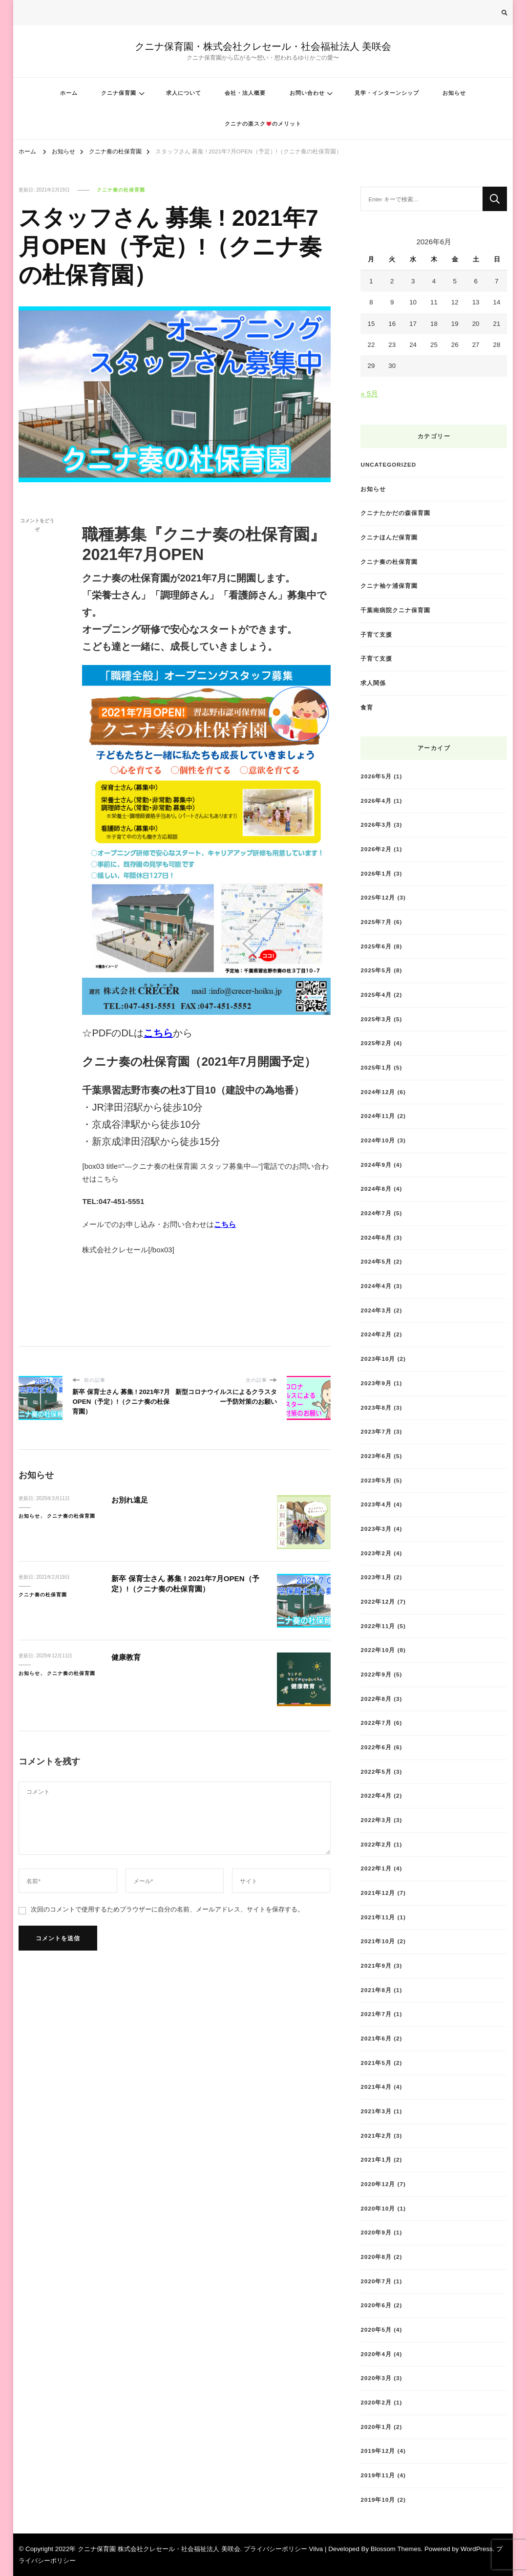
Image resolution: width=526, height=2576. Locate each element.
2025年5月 (375, 970)
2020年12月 (377, 2184)
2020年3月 (375, 2378)
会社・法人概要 (245, 93)
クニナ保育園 (118, 93)
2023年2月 (375, 1553)
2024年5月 (375, 1261)
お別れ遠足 (132, 1499)
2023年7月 (375, 1431)
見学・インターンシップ (387, 93)
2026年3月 (375, 824)
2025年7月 (375, 922)
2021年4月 (375, 2086)
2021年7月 (375, 2014)
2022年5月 (375, 1771)
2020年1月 (375, 2427)
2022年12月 (377, 1601)
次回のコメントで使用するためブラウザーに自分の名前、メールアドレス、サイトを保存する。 (167, 1909)
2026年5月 (375, 776)
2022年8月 (375, 1699)
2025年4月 (375, 994)
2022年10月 (377, 1650)
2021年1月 (375, 2159)
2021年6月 (375, 2038)
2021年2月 (375, 2135)
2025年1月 (375, 1067)
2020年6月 (375, 2305)
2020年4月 (375, 2354)
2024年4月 (375, 1286)
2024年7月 (375, 1213)
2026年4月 (375, 800)
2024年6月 (375, 1237)
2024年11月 (377, 1116)
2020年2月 (375, 2402)
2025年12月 (377, 897)
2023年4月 (375, 1504)
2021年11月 (377, 1917)
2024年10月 (377, 1140)
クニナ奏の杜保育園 (121, 190)
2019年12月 (377, 2450)
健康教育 (128, 1657)
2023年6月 (375, 1456)
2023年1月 (375, 1577)
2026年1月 (375, 873)
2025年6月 (375, 946)
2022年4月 (375, 1795)
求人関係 (373, 683)
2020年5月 (375, 2329)
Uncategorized (388, 464)
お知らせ (454, 93)
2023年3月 (375, 1528)
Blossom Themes (396, 2549)
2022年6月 (375, 1747)
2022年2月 (375, 1844)
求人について (183, 93)
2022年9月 (375, 1674)
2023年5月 (375, 1480)
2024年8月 (375, 1188)
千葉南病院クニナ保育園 (395, 610)
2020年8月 (375, 2257)
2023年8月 (375, 1407)
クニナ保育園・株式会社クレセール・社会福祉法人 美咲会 (263, 46)
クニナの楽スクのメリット (263, 124)
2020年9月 (375, 2232)
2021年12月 (377, 1892)
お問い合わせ (307, 93)
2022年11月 (377, 1626)
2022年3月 (375, 1820)
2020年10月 (377, 2208)
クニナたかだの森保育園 (395, 513)
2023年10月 (377, 1358)
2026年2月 (375, 849)
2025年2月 (375, 1043)
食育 (366, 707)
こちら (158, 1033)
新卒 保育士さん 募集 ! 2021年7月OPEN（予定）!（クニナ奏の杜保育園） (185, 1583)
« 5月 (369, 393)
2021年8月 (375, 1990)
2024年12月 (377, 1092)
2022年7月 (375, 1722)
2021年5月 (375, 2063)
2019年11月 (377, 2475)
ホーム (69, 93)
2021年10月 (377, 1941)
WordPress (477, 2549)
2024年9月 (375, 1164)
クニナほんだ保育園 (389, 537)
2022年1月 (375, 1868)
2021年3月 (375, 2111)
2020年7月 (375, 2281)
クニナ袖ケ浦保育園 (389, 585)
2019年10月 (377, 2499)
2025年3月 (375, 1019)
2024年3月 (375, 1310)
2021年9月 (375, 1965)
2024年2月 (375, 1334)
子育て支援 (376, 634)
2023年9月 (375, 1383)
